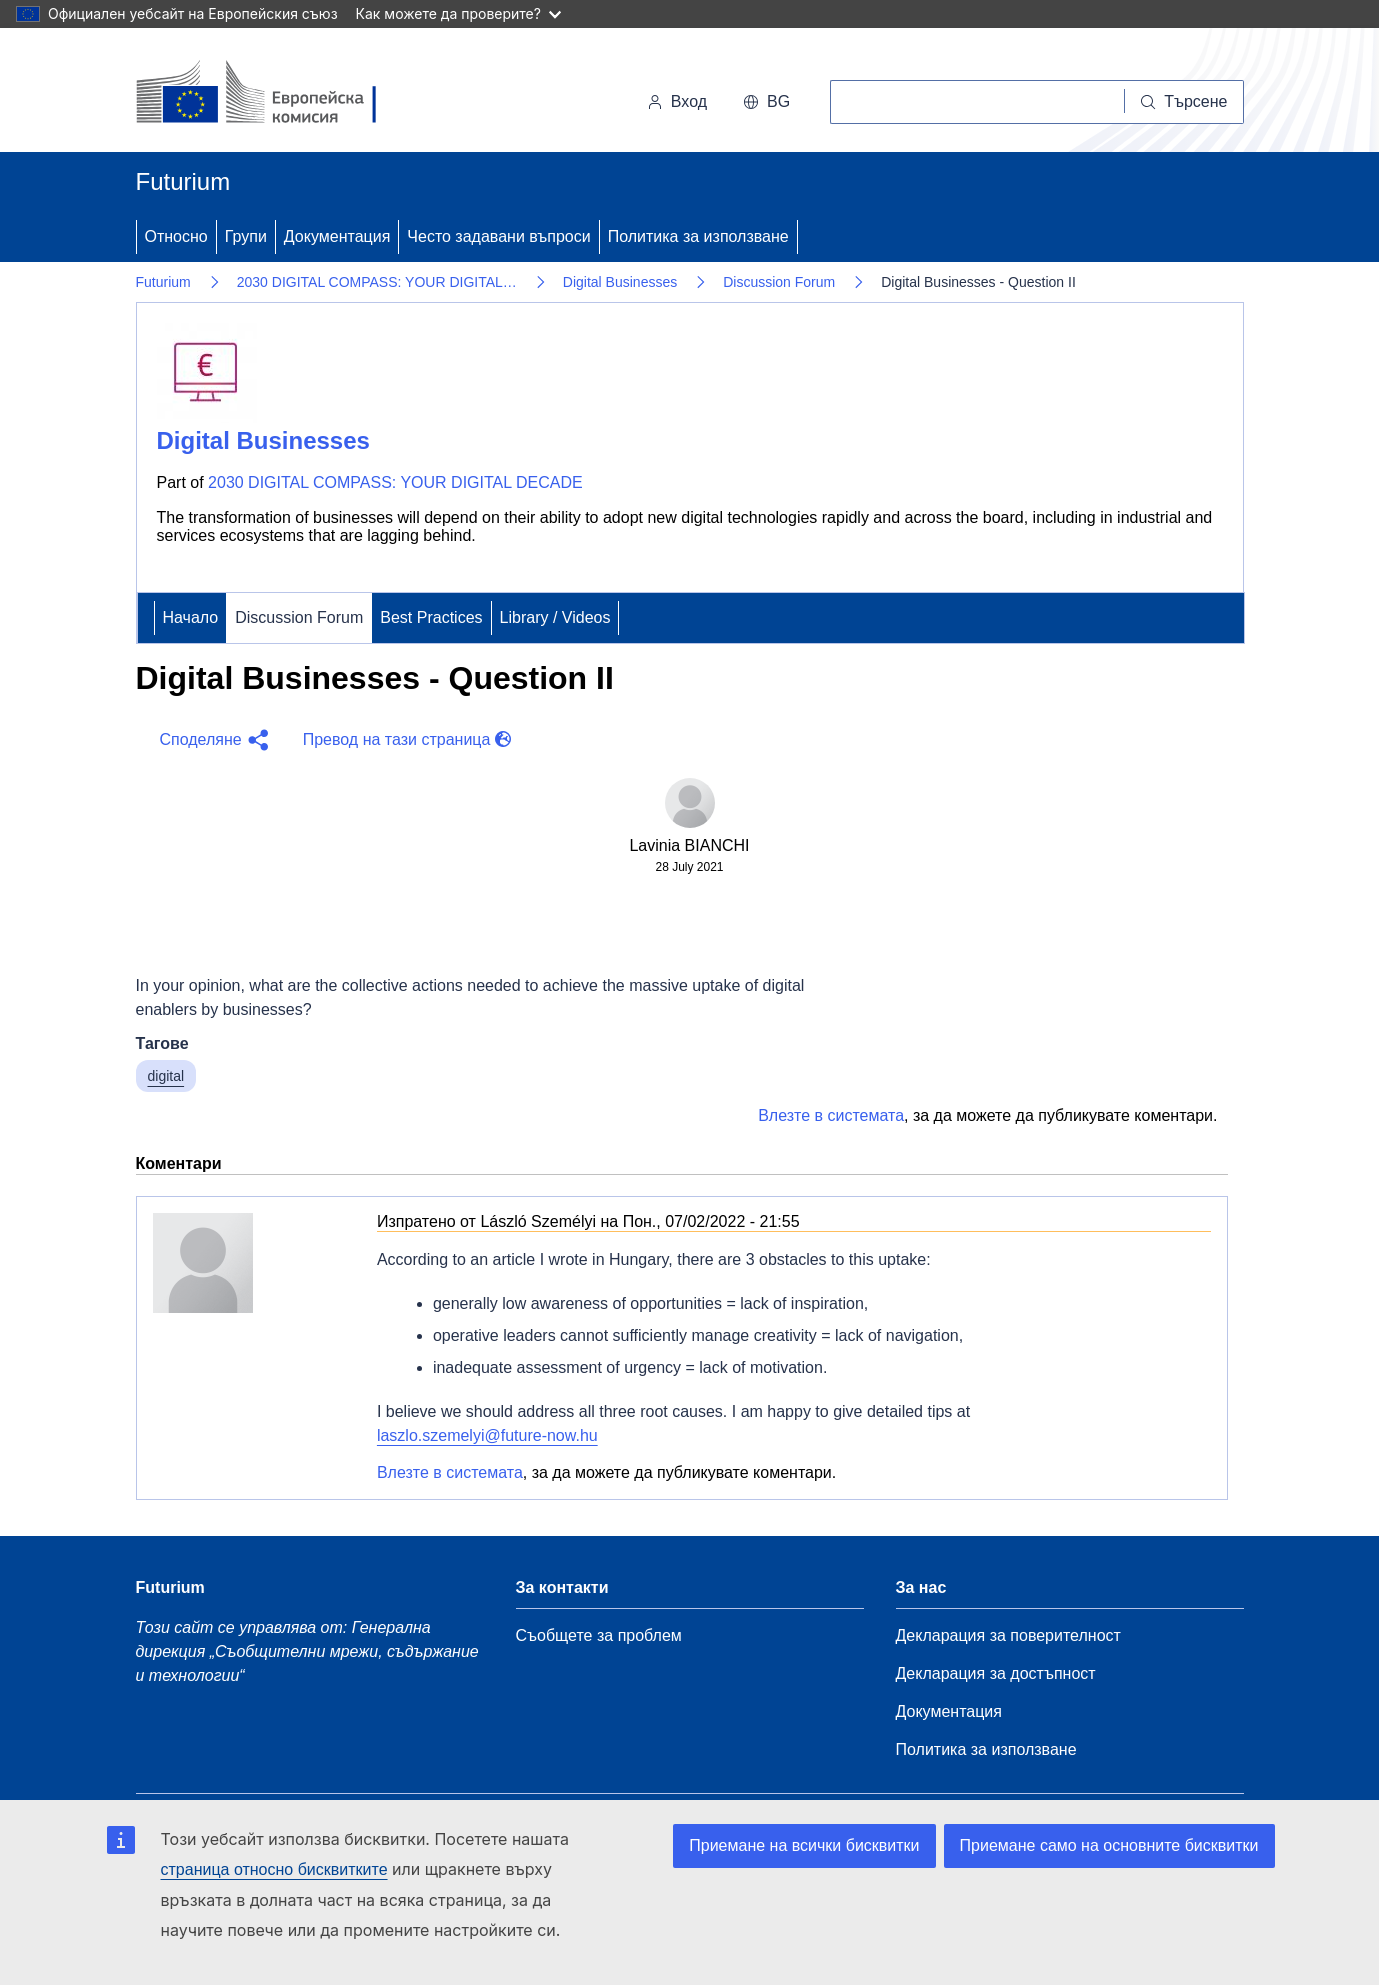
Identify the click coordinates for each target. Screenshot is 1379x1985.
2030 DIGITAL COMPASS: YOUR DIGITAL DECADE (395, 482)
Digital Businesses (620, 282)
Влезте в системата (831, 1115)
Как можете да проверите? (458, 13)
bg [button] (766, 101)
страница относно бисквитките (274, 1869)
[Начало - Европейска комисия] (273, 94)
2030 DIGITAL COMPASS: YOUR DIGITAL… (377, 282)
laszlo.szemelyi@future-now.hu (487, 1435)
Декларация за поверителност (1008, 1635)
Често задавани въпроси (498, 236)
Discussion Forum (779, 282)
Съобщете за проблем (599, 1635)
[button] (211, 740)
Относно (176, 236)
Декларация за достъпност (996, 1673)
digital (166, 1076)
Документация (337, 236)
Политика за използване (698, 236)
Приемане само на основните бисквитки (1109, 1845)
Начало (191, 617)
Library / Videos (555, 617)
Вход (677, 101)
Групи (246, 236)
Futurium (183, 181)
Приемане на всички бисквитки (804, 1845)
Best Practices (431, 617)
